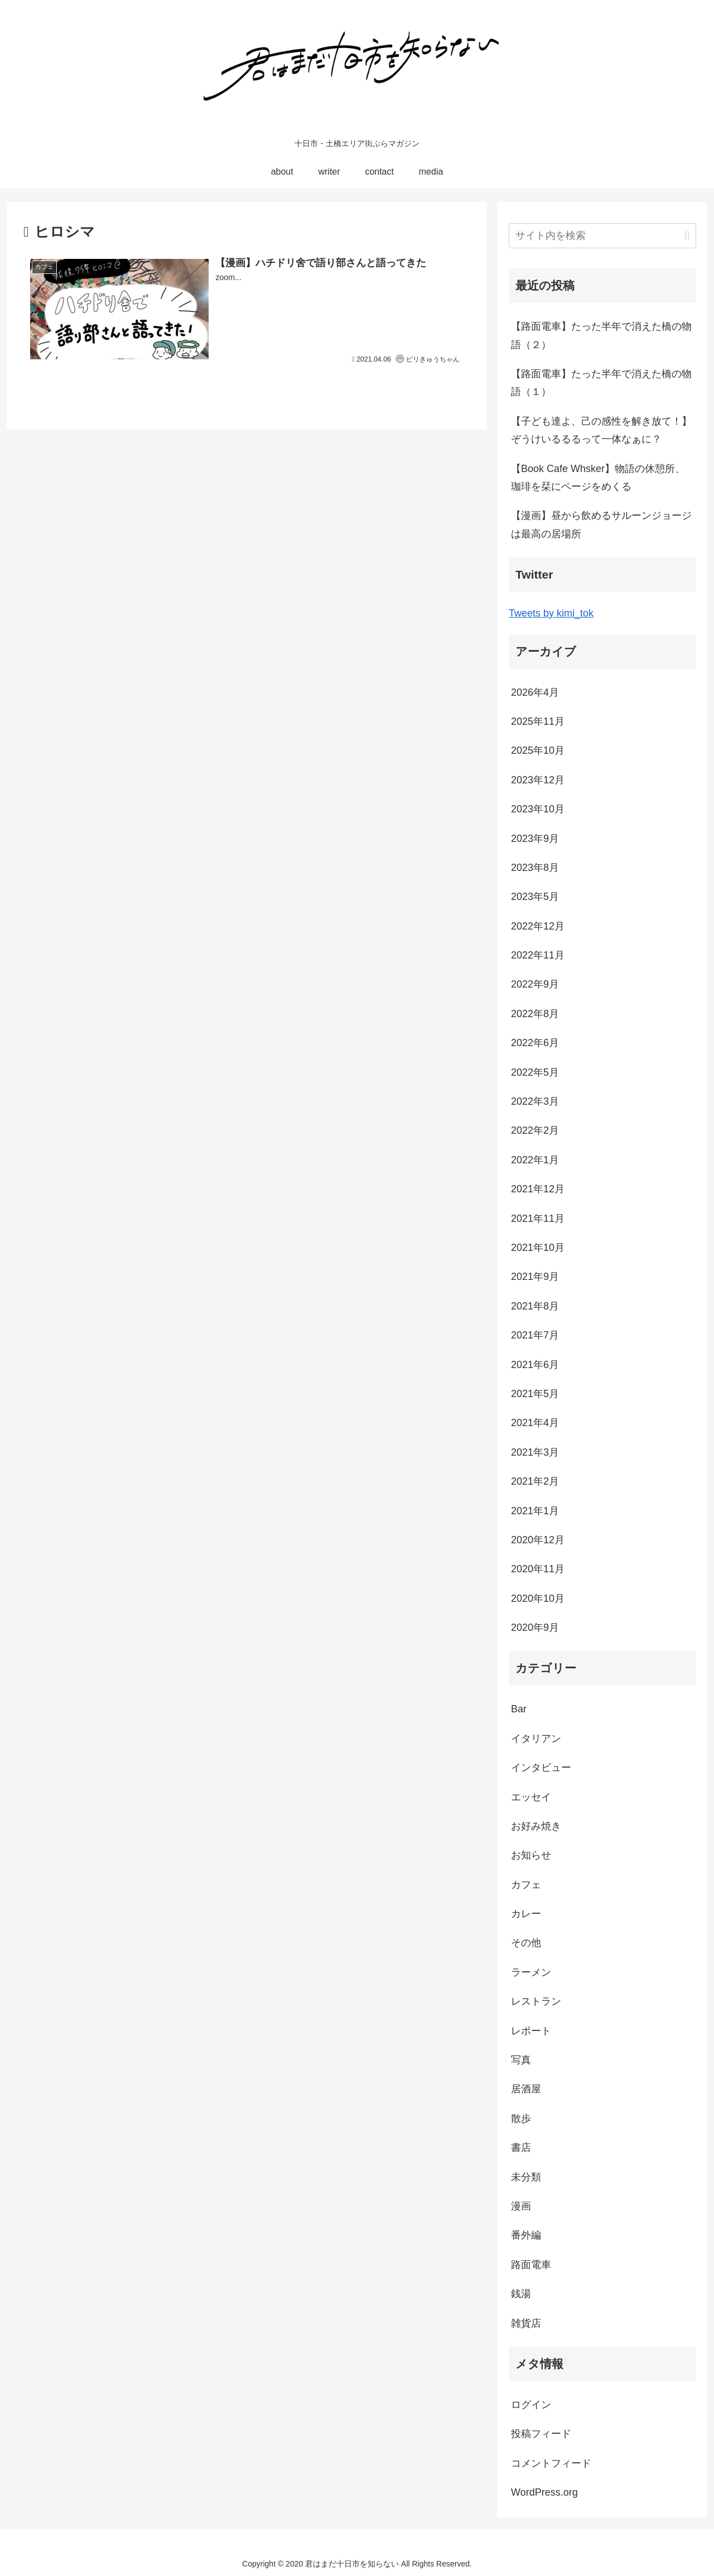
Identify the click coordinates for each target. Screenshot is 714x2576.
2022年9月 (535, 984)
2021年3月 (535, 1452)
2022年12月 (538, 926)
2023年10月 (538, 809)
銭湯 (521, 2293)
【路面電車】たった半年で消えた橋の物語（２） (601, 335)
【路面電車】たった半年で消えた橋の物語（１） (601, 382)
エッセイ (531, 1797)
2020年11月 (538, 1569)
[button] (686, 235)
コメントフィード (551, 2463)
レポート (531, 2030)
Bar (519, 1709)
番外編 (526, 2235)
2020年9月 (535, 1627)
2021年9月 (535, 1276)
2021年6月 (535, 1364)
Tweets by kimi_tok (551, 613)
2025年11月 (538, 721)
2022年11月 (538, 955)
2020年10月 (538, 1598)
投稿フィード (541, 2433)
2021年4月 (535, 1422)
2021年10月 (538, 1247)
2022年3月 (535, 1101)
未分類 (526, 2177)
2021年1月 (535, 1510)
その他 (526, 1942)
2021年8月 (535, 1306)
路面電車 (531, 2264)
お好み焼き (536, 1826)
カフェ (526, 1884)
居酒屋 (526, 2088)
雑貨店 (526, 2323)
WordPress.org (544, 2492)
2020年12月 (538, 1539)
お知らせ (531, 1855)
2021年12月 (538, 1189)
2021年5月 (535, 1393)
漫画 (521, 2206)
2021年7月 (535, 1335)
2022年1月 (535, 1160)
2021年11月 (538, 1218)
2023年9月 (535, 838)
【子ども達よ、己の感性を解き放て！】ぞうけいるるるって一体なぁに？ (601, 430)
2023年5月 (535, 896)
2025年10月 (538, 750)
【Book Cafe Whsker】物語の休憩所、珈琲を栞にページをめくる (598, 477)
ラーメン (531, 1972)
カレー (526, 1913)
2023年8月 (535, 867)
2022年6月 (535, 1042)
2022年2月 (535, 1130)
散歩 (521, 2118)
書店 (521, 2147)
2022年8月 (535, 1013)
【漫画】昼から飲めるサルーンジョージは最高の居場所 (601, 524)
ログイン (531, 2404)
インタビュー (541, 1767)
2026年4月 (535, 692)
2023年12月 (538, 780)
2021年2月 (535, 1481)
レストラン (536, 2001)
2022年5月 (535, 1072)
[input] (602, 235)
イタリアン (536, 1738)
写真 (521, 2059)
